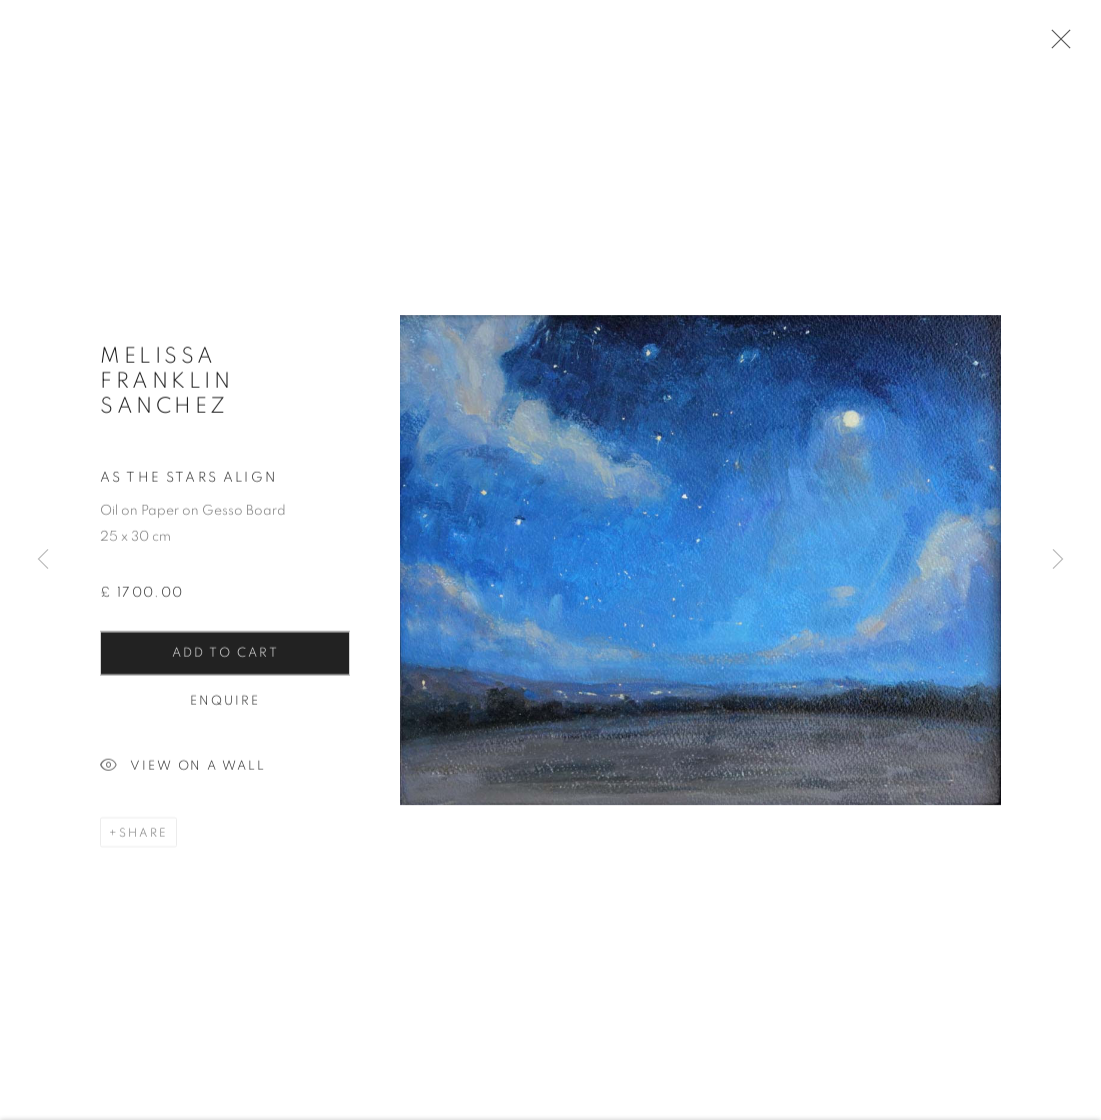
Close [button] (1065, 45)
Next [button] (1058, 560)
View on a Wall (183, 776)
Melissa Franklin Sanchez (166, 390)
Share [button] (143, 842)
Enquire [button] (225, 710)
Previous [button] (43, 560)
